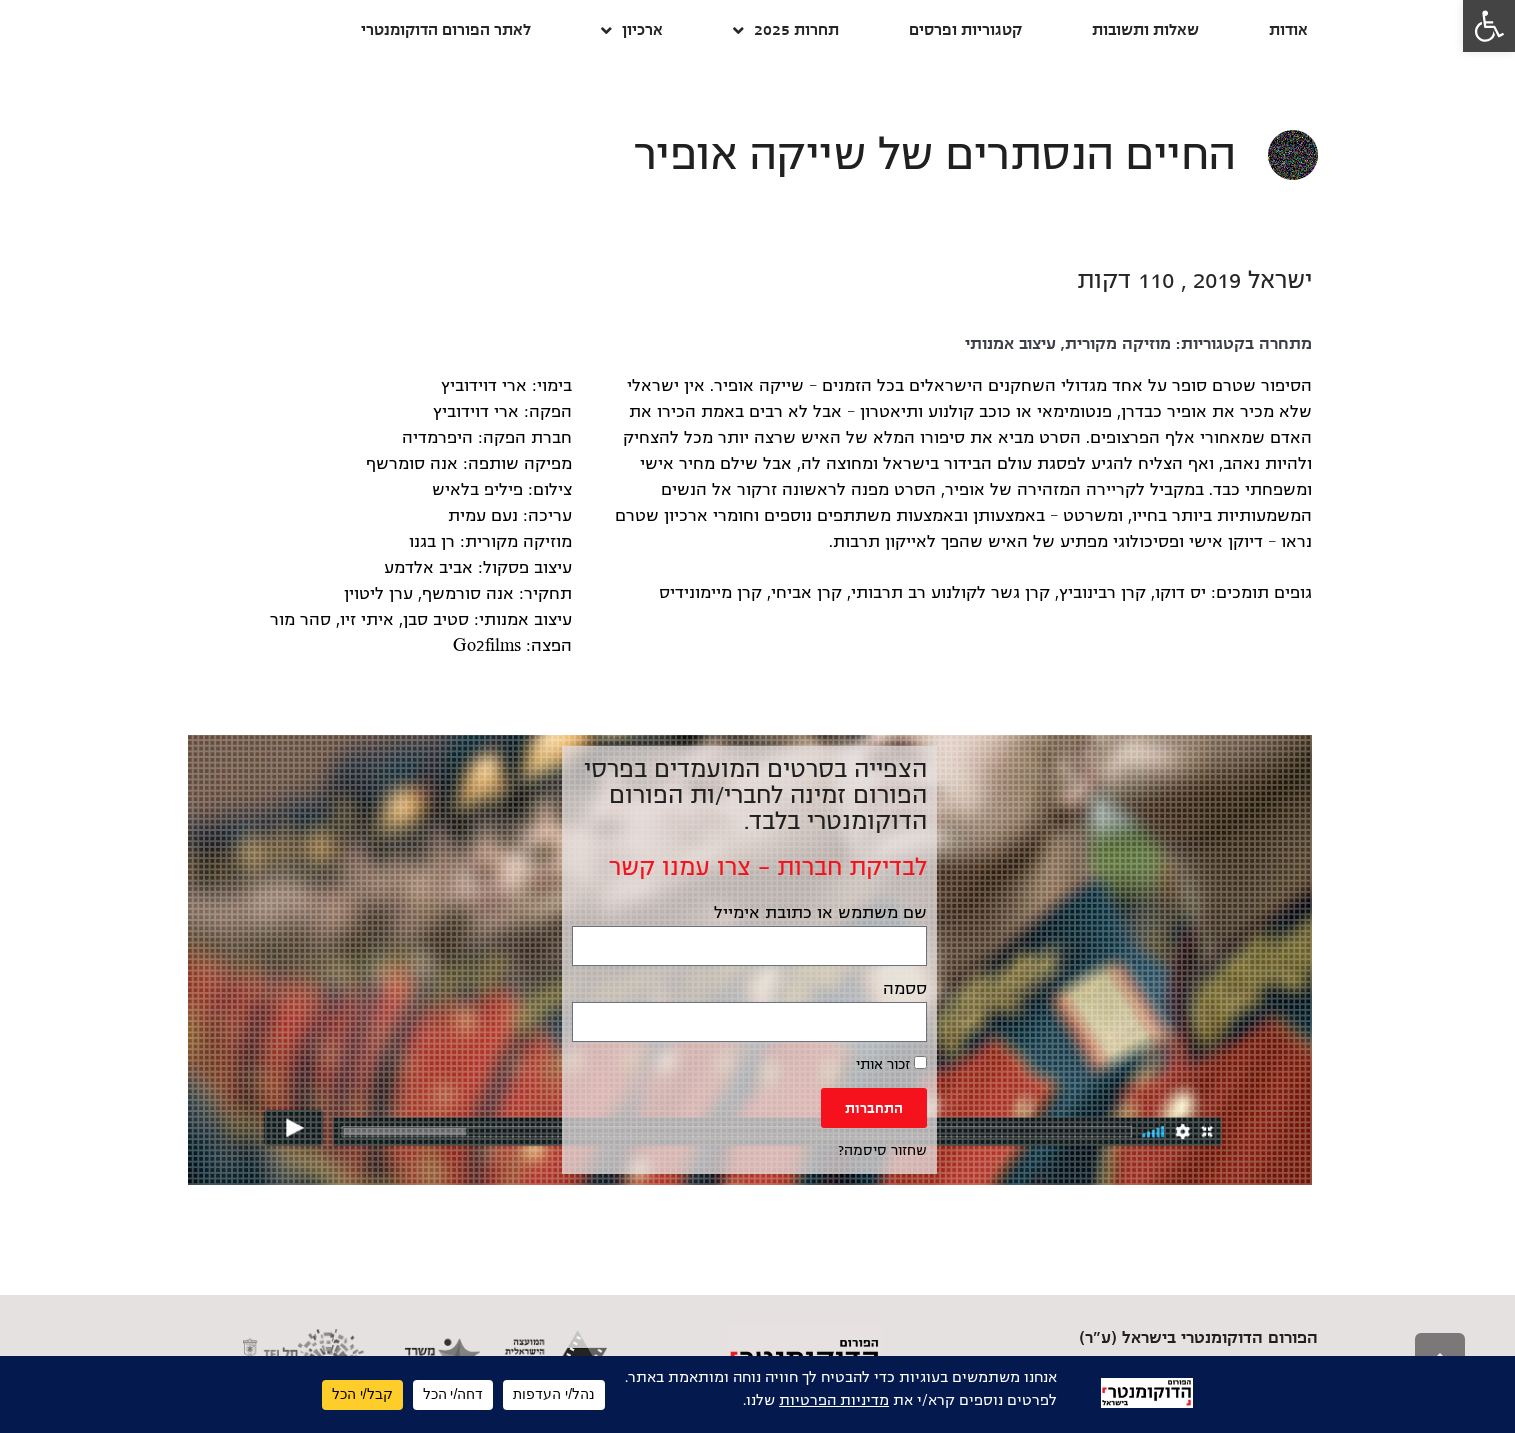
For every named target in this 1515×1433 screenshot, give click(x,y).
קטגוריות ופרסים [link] (965, 29)
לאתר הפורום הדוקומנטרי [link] (446, 29)
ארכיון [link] (632, 30)
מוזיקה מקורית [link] (1118, 344)
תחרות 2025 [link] (786, 30)
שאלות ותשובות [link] (1145, 29)
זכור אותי (891, 1064)
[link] (1489, 26)
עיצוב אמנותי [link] (1010, 344)
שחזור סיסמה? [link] (882, 1150)
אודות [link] (1288, 29)
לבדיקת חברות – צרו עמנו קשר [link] (768, 867)
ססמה (905, 989)
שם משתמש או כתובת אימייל (820, 913)
